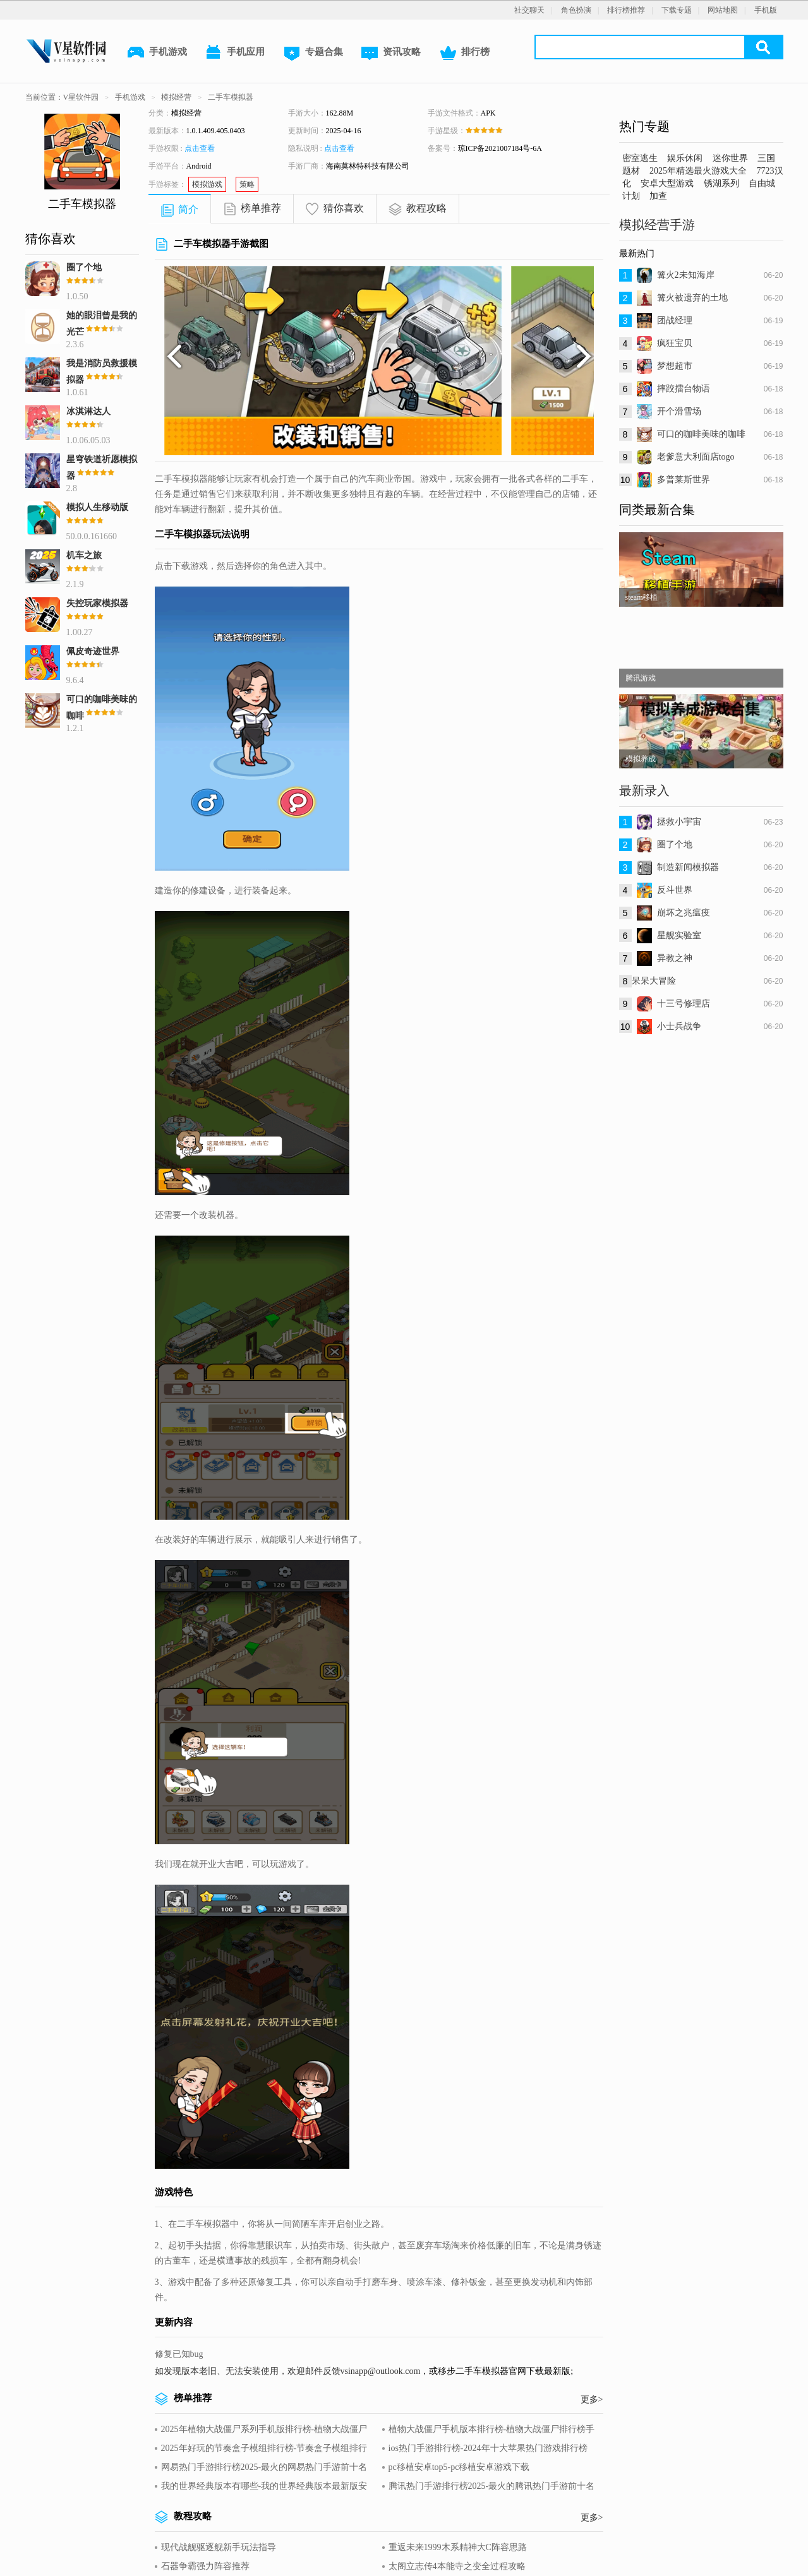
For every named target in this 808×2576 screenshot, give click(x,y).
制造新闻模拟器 (688, 867)
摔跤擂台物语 (683, 388)
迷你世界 (730, 158)
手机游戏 (156, 53)
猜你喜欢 (343, 208)
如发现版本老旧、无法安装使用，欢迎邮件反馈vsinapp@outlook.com (288, 2371)
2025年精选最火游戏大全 (698, 171)
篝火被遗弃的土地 (692, 297)
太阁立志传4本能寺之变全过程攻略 (457, 2566)
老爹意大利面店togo (696, 457)
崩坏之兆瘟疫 (683, 912)
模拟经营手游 (657, 225)
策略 (247, 184)
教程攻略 (426, 208)
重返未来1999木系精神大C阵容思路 (458, 2547)
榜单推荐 (261, 208)
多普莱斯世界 (683, 479)
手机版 (765, 10)
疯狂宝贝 (674, 343)
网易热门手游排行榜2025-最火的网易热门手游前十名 (264, 2467)
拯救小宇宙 (679, 821)
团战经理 (674, 320)
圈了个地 (674, 844)
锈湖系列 (721, 183)
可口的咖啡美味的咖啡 (701, 434)
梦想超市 (674, 366)
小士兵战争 (679, 1026)
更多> (592, 2399)
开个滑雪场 (679, 411)
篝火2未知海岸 (686, 275)
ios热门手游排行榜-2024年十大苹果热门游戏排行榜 (488, 2448)
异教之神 (674, 958)
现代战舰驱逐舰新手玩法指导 (218, 2547)
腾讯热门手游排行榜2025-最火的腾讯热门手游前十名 (492, 2486)
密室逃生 (640, 158)
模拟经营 (176, 97)
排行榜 (464, 53)
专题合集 (312, 53)
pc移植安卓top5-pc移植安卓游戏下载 (459, 2467)
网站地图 (723, 10)
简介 (188, 209)
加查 (658, 196)
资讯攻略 (390, 53)
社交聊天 (529, 10)
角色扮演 (576, 10)
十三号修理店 (683, 1003)
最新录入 (644, 790)
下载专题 (676, 10)
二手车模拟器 (230, 97)
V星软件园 (81, 97)
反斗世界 (674, 890)
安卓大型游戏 (667, 183)
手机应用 (234, 53)
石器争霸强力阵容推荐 (205, 2566)
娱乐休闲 (684, 158)
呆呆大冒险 (654, 981)
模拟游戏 (207, 184)
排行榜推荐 (626, 10)
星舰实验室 (679, 935)
